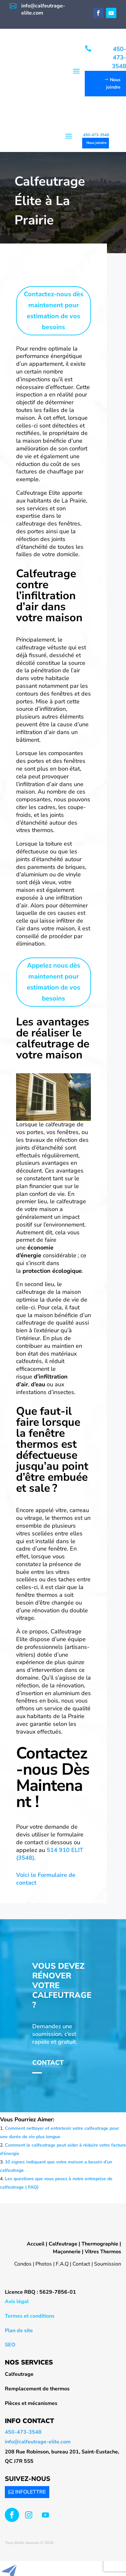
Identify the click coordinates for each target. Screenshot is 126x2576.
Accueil (35, 2243)
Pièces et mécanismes (31, 2403)
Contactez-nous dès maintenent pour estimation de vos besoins (53, 310)
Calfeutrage (63, 2243)
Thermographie (100, 2243)
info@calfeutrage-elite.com (38, 2441)
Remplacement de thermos (37, 2388)
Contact (48, 2062)
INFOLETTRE (30, 2491)
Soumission (107, 2264)
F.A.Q (62, 2264)
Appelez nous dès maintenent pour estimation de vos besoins (53, 982)
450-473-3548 (96, 134)
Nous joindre (96, 142)
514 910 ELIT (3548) (50, 1854)
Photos (43, 2264)
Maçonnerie (67, 2251)
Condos (23, 2264)
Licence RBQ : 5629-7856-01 (40, 2292)
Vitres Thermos (103, 2251)
